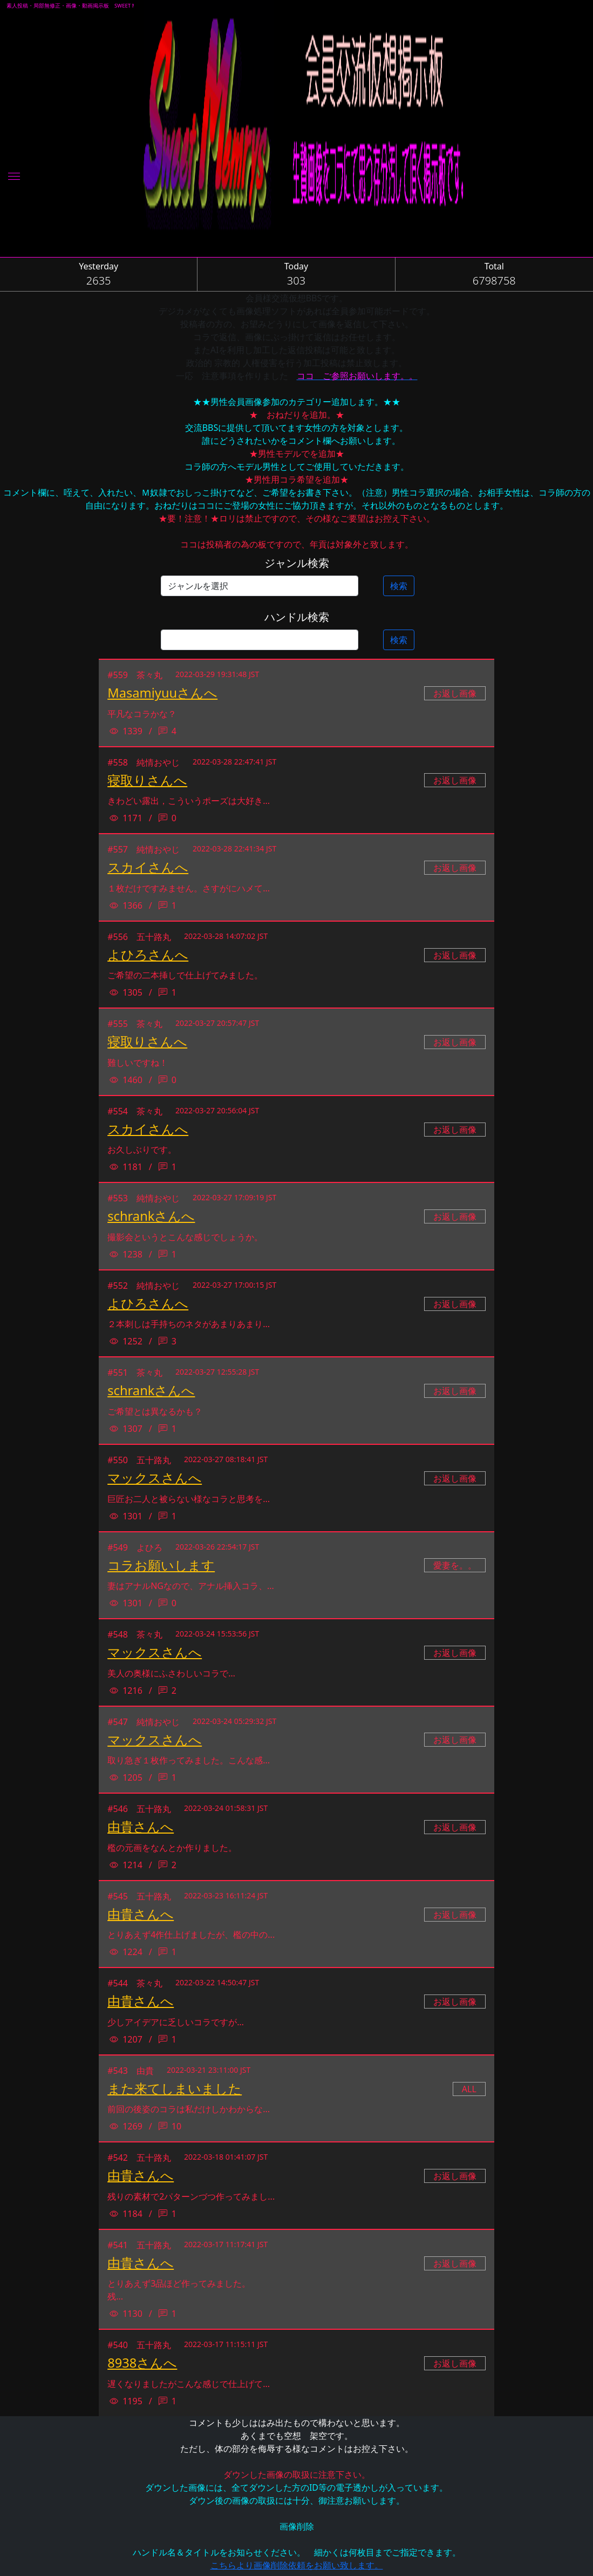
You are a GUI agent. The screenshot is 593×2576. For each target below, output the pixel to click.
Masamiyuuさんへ (162, 692)
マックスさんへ (154, 1477)
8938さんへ (142, 2362)
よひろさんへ (147, 954)
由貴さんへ (140, 1826)
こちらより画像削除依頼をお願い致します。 (296, 2565)
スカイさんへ (147, 867)
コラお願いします (161, 1565)
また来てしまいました (174, 2088)
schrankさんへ (151, 1216)
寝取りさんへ (147, 780)
